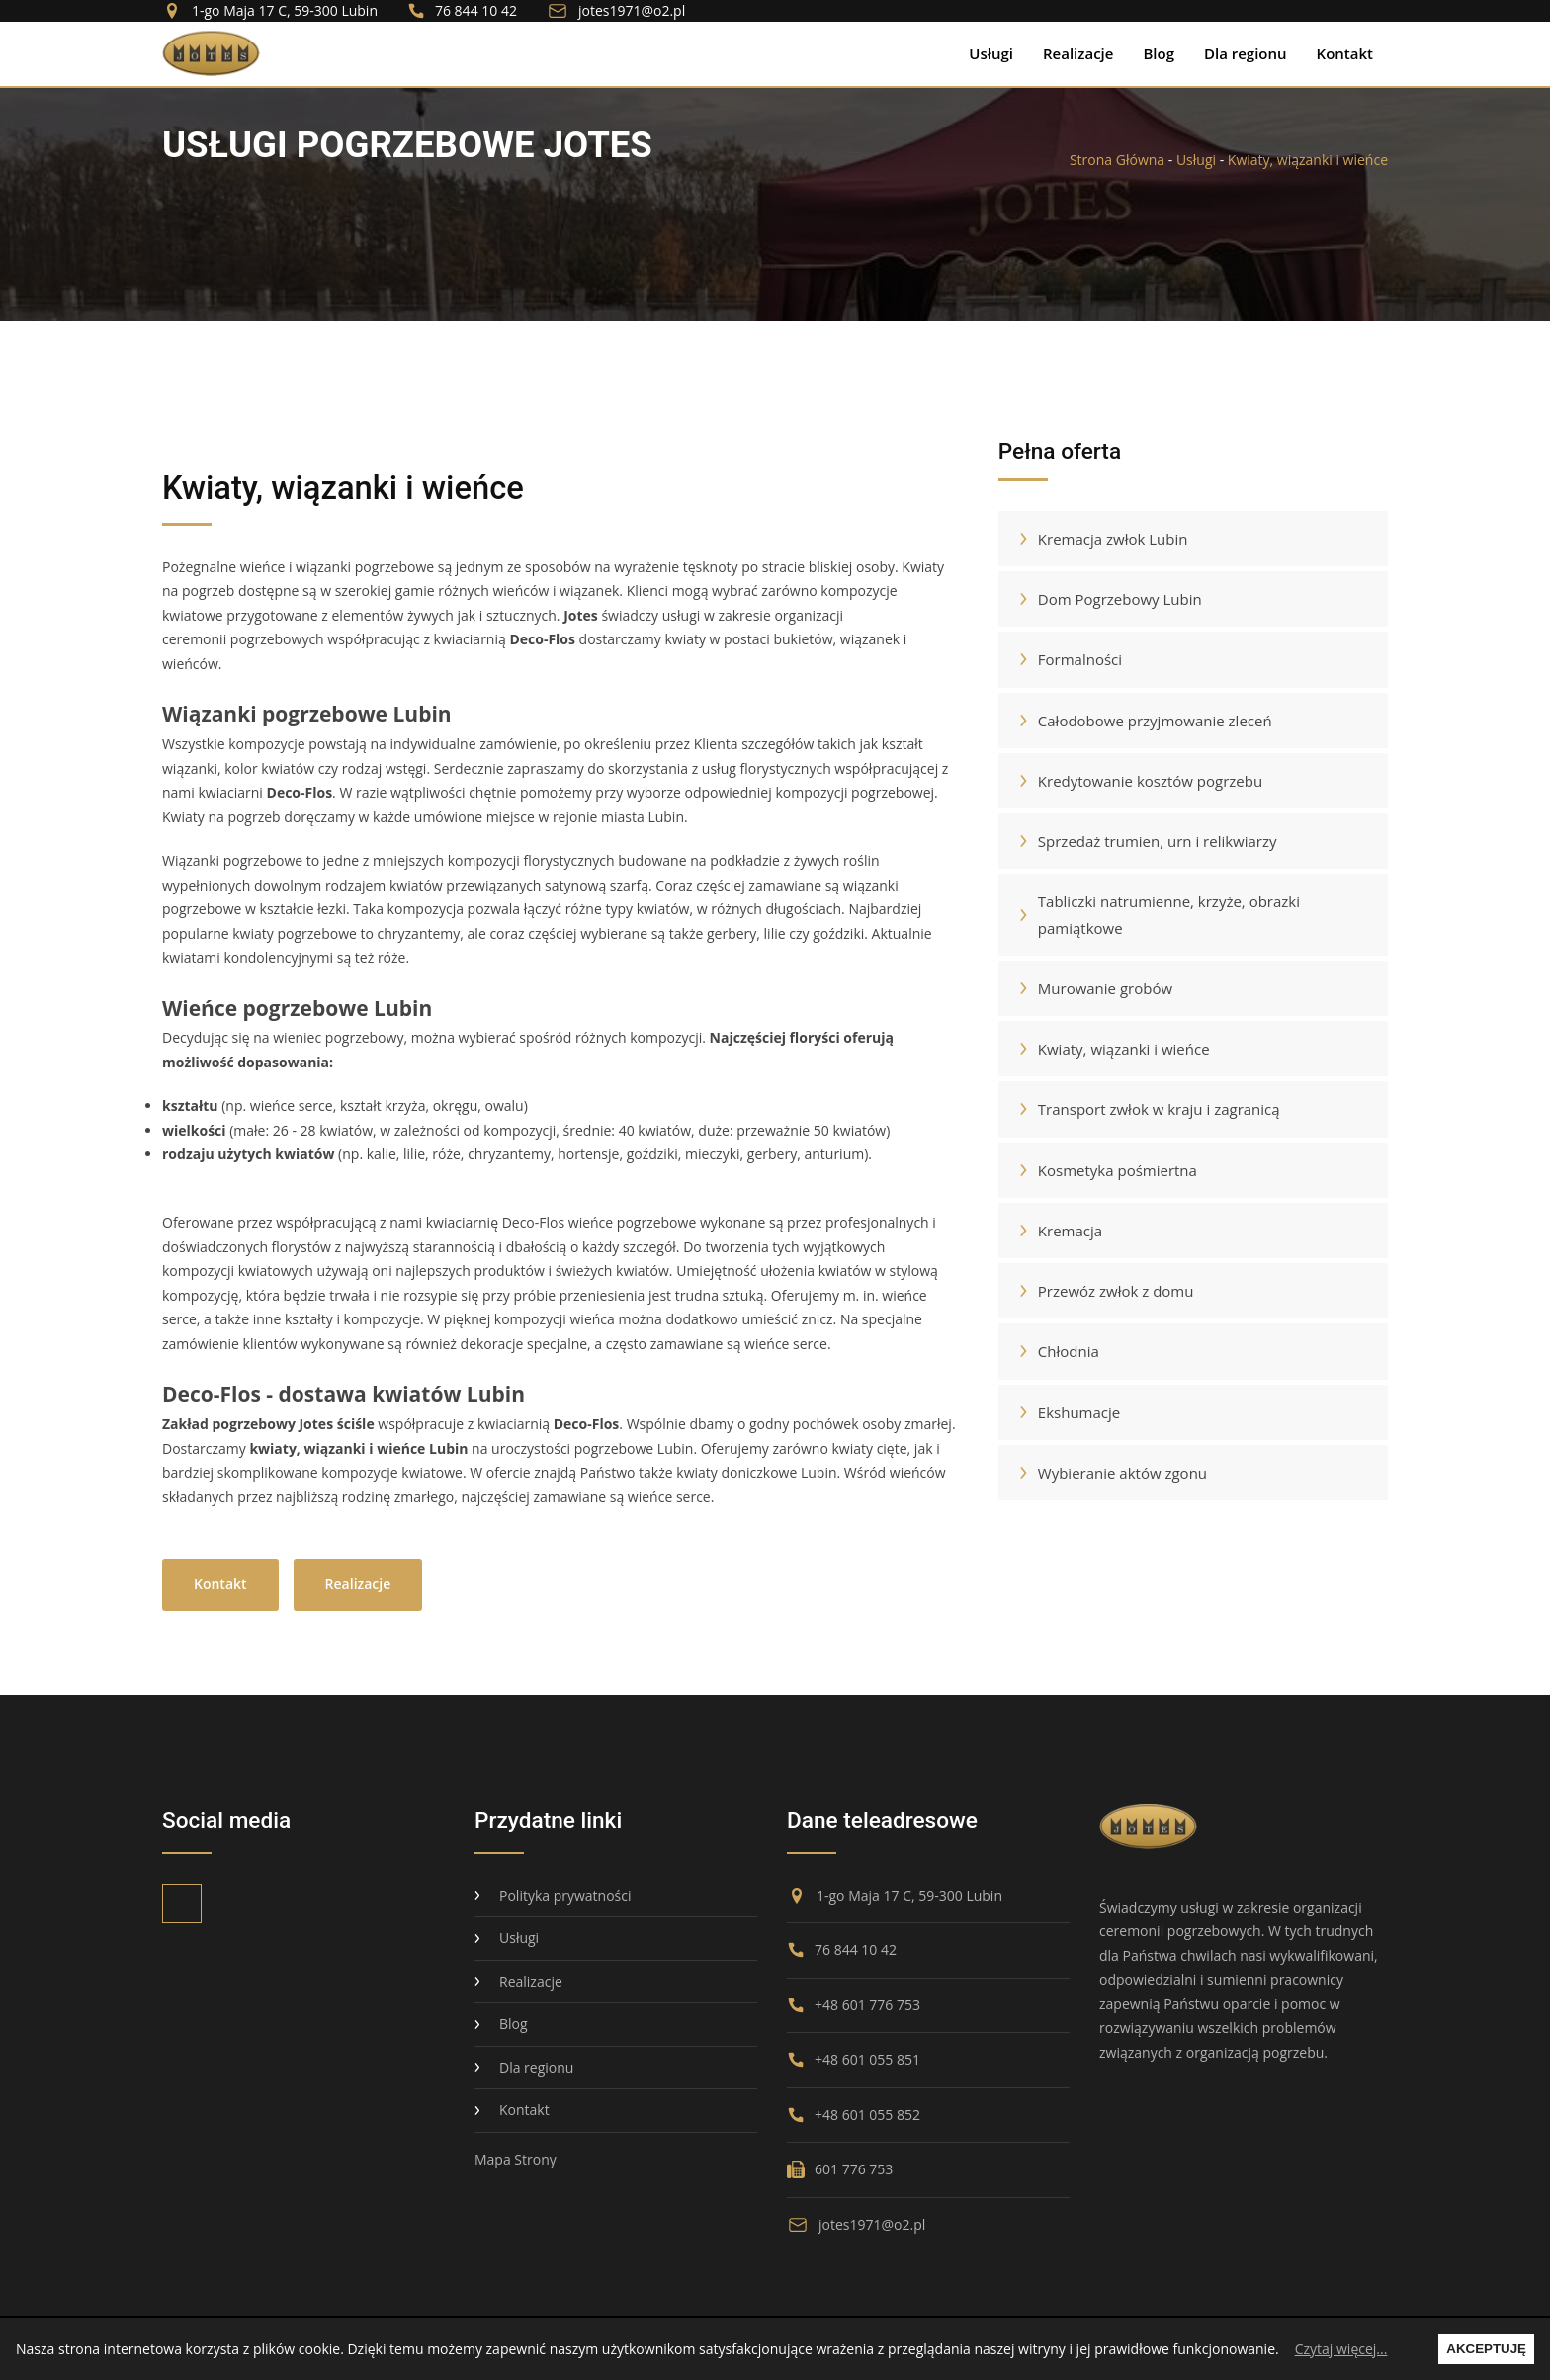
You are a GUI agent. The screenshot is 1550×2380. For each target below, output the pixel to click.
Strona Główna (1117, 159)
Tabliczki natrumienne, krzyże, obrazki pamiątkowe (1156, 914)
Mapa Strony (515, 2159)
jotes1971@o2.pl (616, 11)
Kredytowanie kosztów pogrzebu (1137, 781)
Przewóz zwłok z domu (1103, 1291)
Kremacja (1057, 1230)
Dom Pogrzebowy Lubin (1107, 599)
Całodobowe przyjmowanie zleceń (1142, 720)
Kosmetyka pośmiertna (1105, 1170)
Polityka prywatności (553, 1895)
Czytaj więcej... (1341, 2349)
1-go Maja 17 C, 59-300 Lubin (270, 11)
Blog (1158, 53)
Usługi (991, 53)
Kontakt (1345, 53)
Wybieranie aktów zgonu (1110, 1473)
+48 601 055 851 (853, 2059)
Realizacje (1078, 53)
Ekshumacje (1066, 1412)
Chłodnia (1056, 1351)
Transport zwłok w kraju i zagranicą (1146, 1109)
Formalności (1067, 659)
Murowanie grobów (1092, 988)
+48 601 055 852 (853, 2114)
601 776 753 (840, 2169)
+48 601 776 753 (853, 2005)
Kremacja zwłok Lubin (1100, 539)
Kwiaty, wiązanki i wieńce (1308, 159)
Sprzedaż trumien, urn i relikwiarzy (1145, 841)
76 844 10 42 (462, 11)
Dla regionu (1245, 53)
